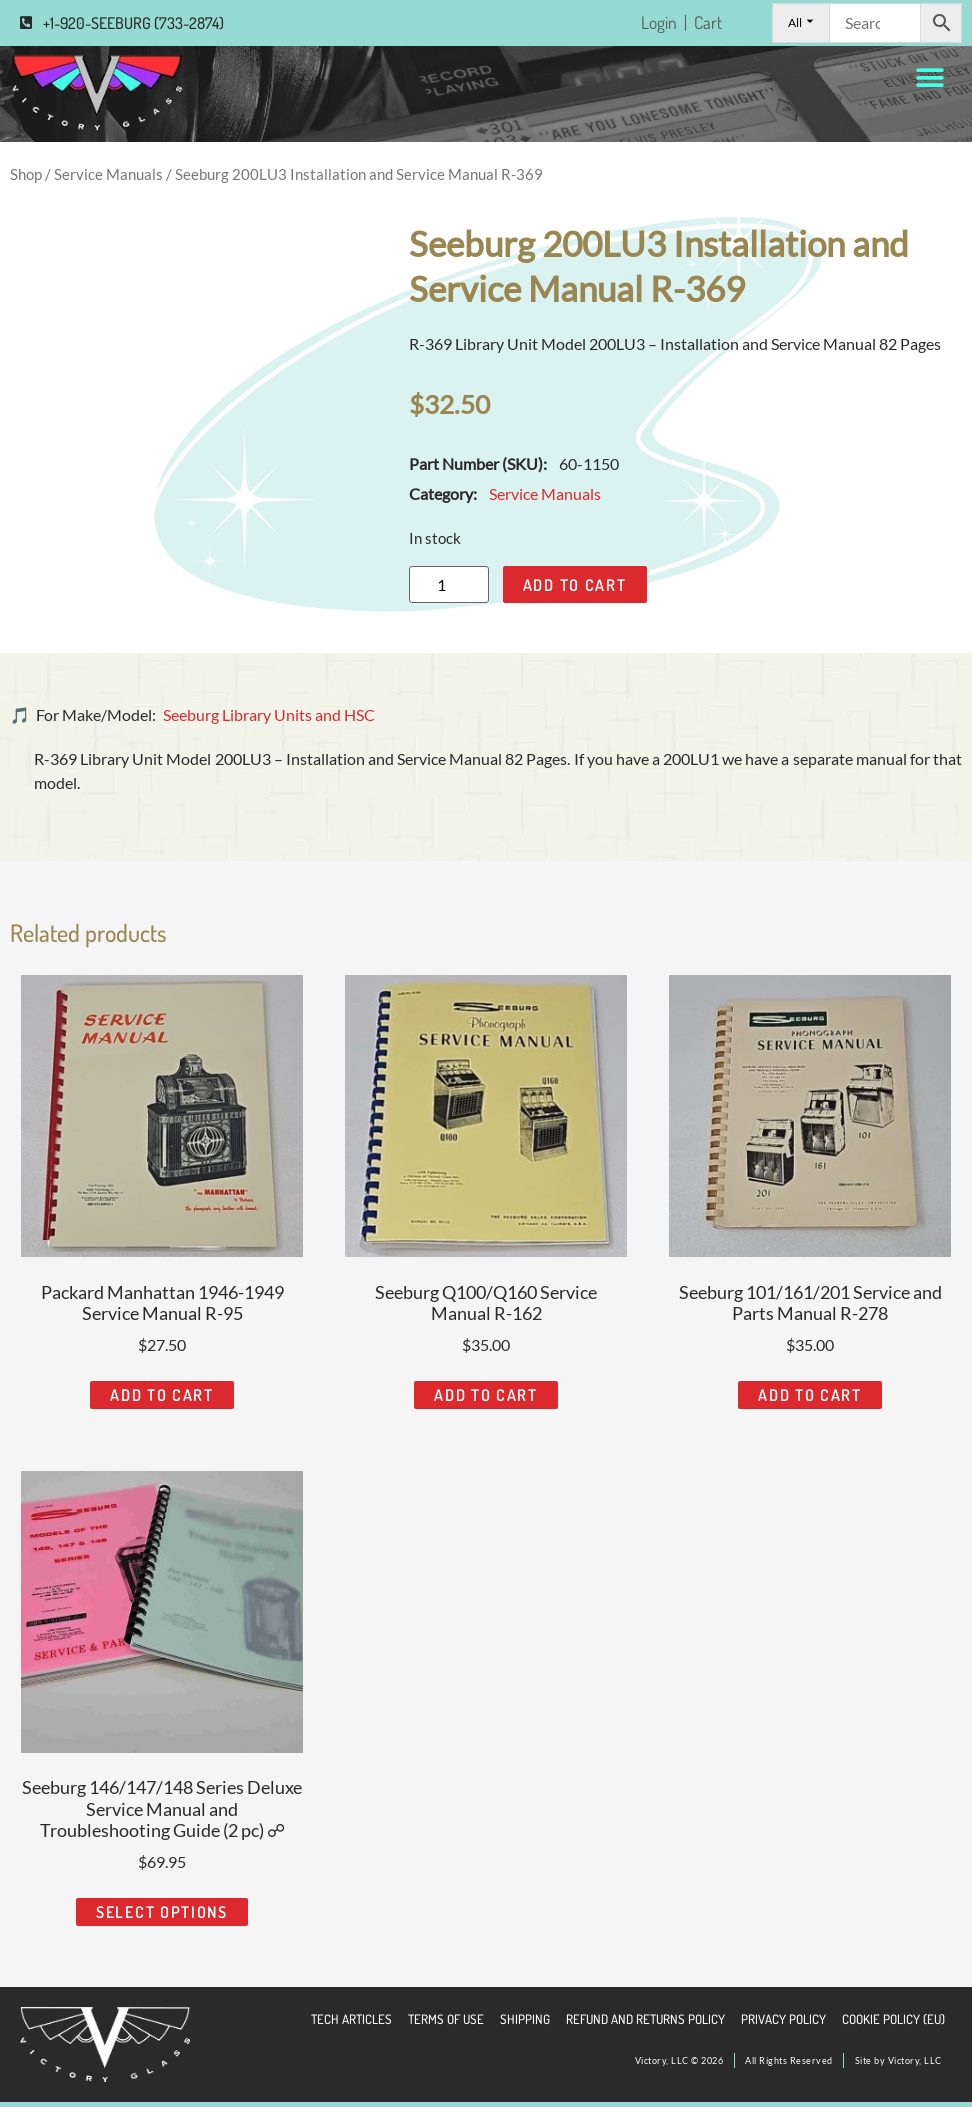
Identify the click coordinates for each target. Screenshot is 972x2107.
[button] (929, 78)
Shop (26, 174)
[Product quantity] (449, 584)
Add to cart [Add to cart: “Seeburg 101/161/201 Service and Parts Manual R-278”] (810, 1395)
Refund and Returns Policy (645, 2019)
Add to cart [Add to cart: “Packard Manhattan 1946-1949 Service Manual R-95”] (162, 1395)
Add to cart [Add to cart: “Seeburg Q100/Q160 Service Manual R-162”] (486, 1395)
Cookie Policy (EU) (893, 2019)
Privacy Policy (783, 2019)
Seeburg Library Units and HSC (269, 714)
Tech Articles (351, 2019)
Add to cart (575, 585)
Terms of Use (446, 2019)
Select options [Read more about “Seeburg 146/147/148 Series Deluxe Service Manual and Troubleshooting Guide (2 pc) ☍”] (162, 1912)
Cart (708, 23)
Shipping (525, 2019)
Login (659, 23)
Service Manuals (108, 174)
